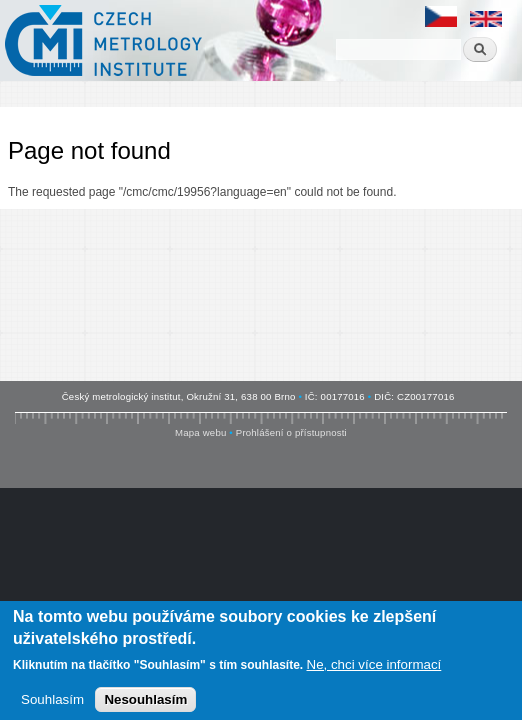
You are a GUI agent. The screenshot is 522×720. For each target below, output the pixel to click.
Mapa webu (200, 432)
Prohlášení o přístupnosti (291, 432)
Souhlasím (52, 702)
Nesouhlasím (145, 702)
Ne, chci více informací (374, 667)
